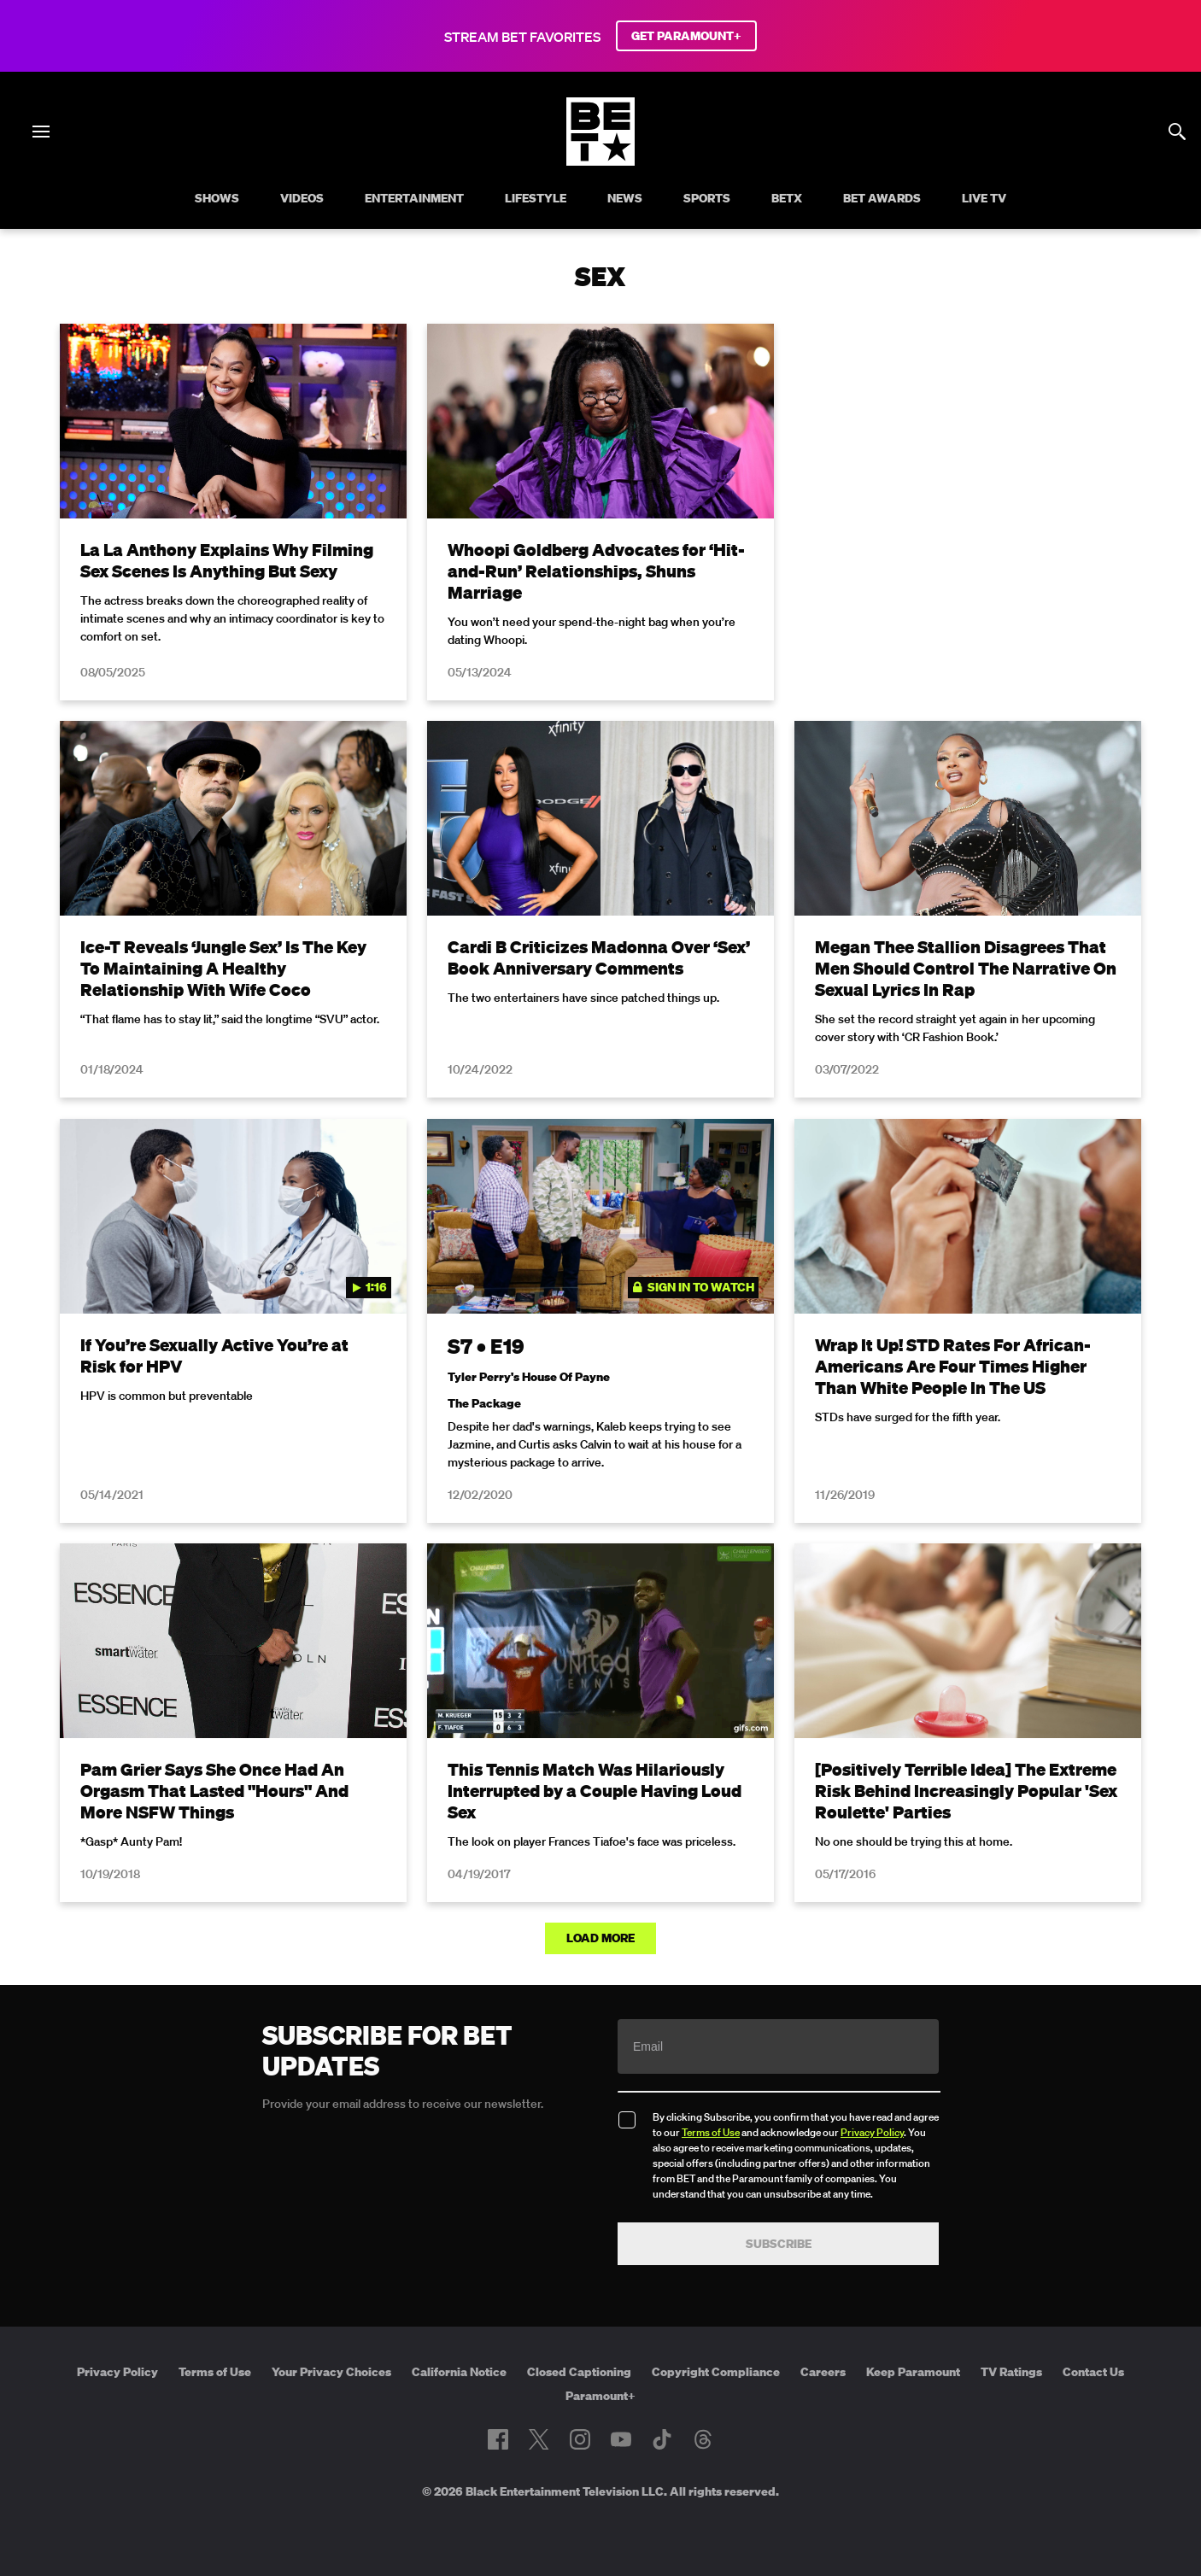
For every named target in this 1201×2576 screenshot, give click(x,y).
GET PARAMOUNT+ (686, 36)
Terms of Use (711, 2132)
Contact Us (1093, 2372)
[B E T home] (600, 160)
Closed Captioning (579, 2372)
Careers (823, 2372)
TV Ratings (1011, 2372)
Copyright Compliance (716, 2372)
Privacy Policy (872, 2132)
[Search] (1177, 131)
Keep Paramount (913, 2372)
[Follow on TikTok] (662, 2439)
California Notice (459, 2372)
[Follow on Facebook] (498, 2439)
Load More (600, 1938)
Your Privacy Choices (331, 2372)
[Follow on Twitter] (538, 2439)
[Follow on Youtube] (621, 2439)
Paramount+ (600, 2395)
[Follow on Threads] (703, 2439)
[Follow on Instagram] (580, 2439)
